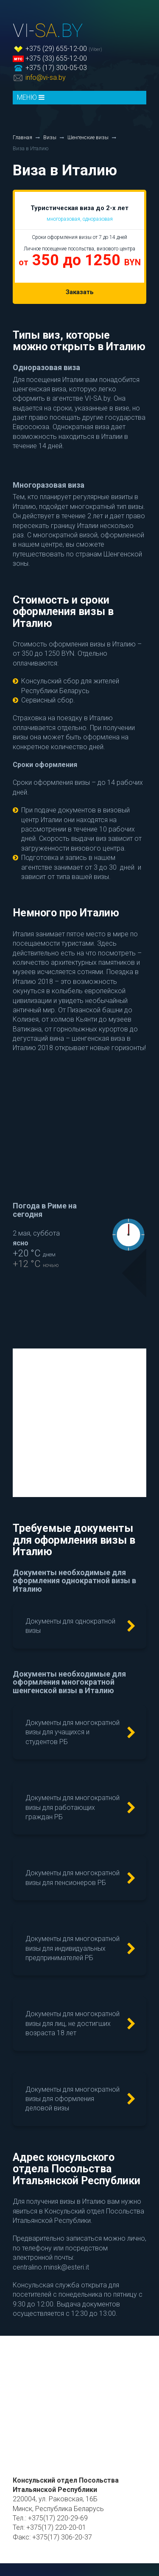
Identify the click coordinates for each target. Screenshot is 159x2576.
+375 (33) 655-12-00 (56, 58)
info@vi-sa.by (45, 77)
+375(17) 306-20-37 (62, 2537)
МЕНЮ (31, 97)
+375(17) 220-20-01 (56, 2527)
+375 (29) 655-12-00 (56, 49)
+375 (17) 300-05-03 (56, 68)
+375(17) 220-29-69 (58, 2518)
